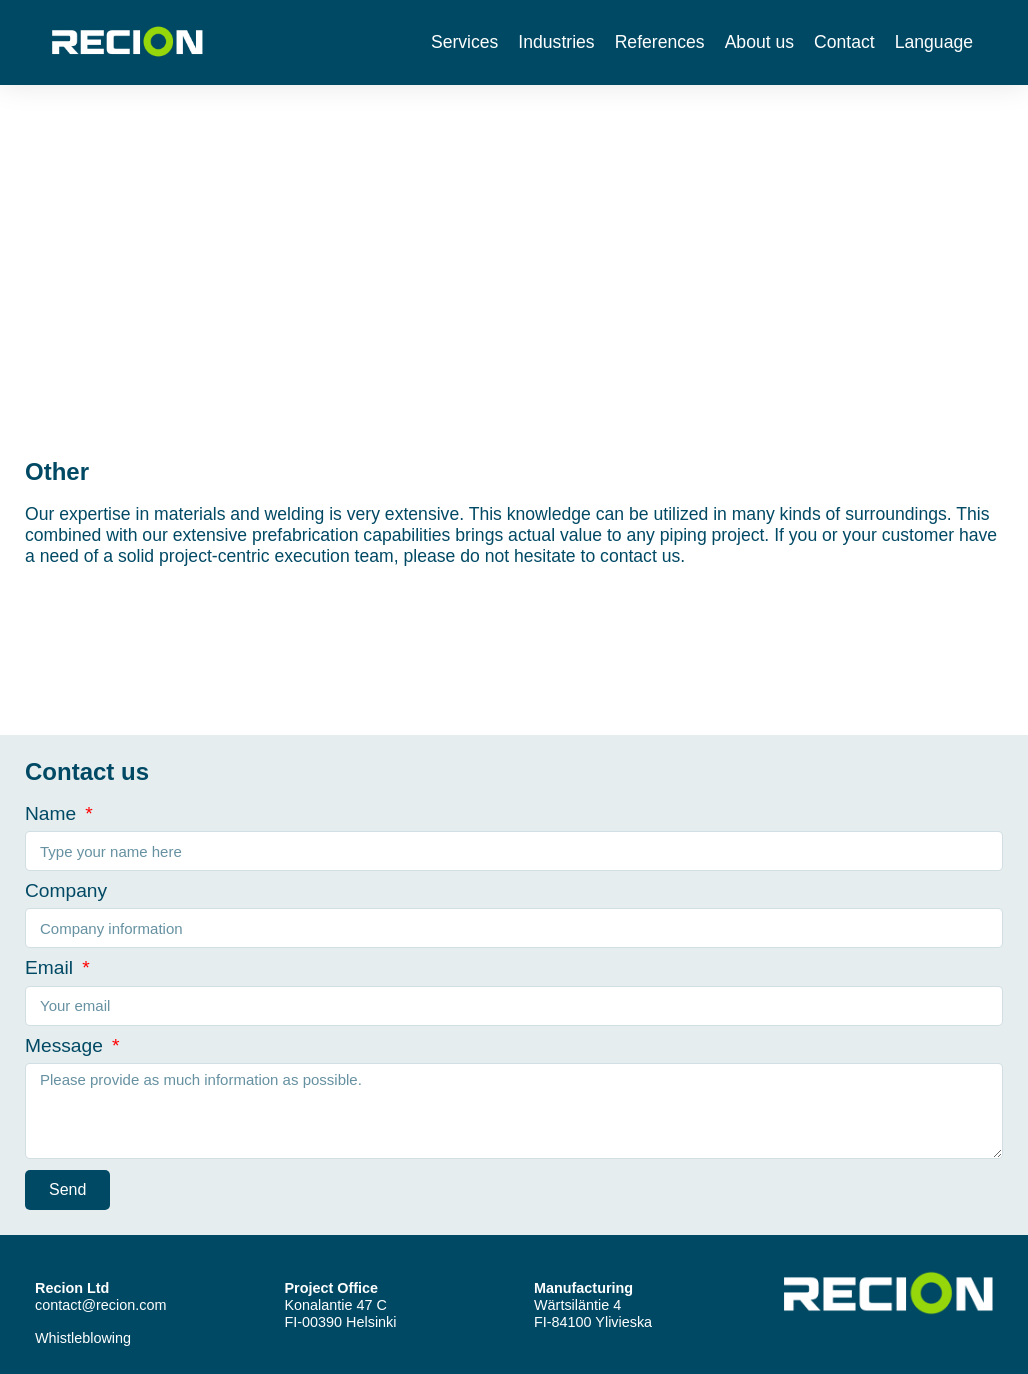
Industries (556, 42)
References (660, 42)
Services (464, 42)
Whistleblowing (83, 1338)
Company (66, 890)
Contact (844, 42)
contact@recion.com (100, 1305)
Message (66, 1045)
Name (53, 813)
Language (934, 42)
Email (51, 967)
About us (759, 42)
